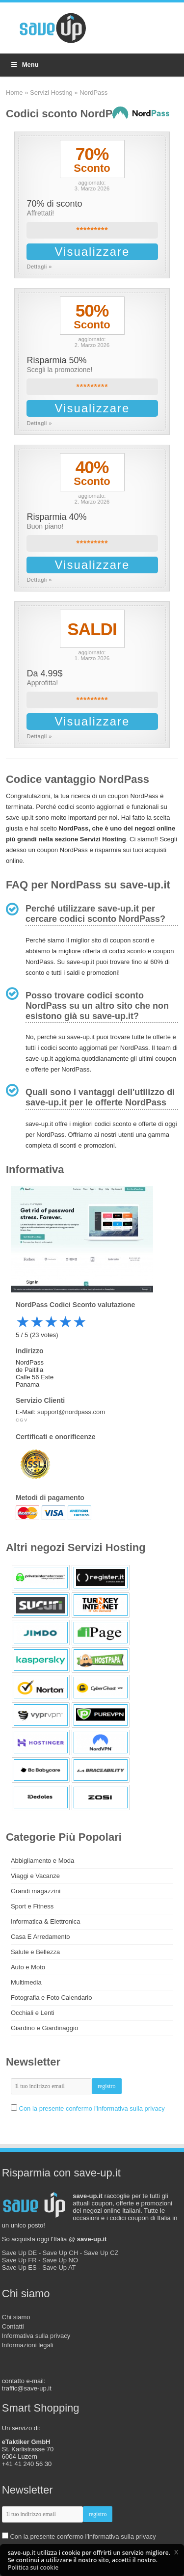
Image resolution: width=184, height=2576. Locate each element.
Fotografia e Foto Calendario (51, 1997)
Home (14, 92)
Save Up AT (59, 2267)
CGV (22, 1420)
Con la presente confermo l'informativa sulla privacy (92, 2108)
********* (92, 230)
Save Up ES (19, 2267)
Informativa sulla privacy (36, 2335)
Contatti (13, 2326)
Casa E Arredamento (40, 1936)
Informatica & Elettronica (45, 1921)
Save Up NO (60, 2260)
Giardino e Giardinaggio (44, 2028)
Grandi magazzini (35, 1891)
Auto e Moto (28, 1967)
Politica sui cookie (33, 2567)
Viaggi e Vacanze (35, 1875)
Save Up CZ (101, 2252)
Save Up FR (19, 2260)
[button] (176, 2552)
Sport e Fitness (32, 1906)
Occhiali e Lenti (32, 2012)
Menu (24, 64)
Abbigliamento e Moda (42, 1860)
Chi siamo (16, 2317)
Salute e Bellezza (35, 1952)
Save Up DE (19, 2252)
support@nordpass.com (71, 1412)
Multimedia (26, 1982)
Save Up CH (60, 2252)
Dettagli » (39, 266)
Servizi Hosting (51, 92)
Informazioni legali (27, 2345)
